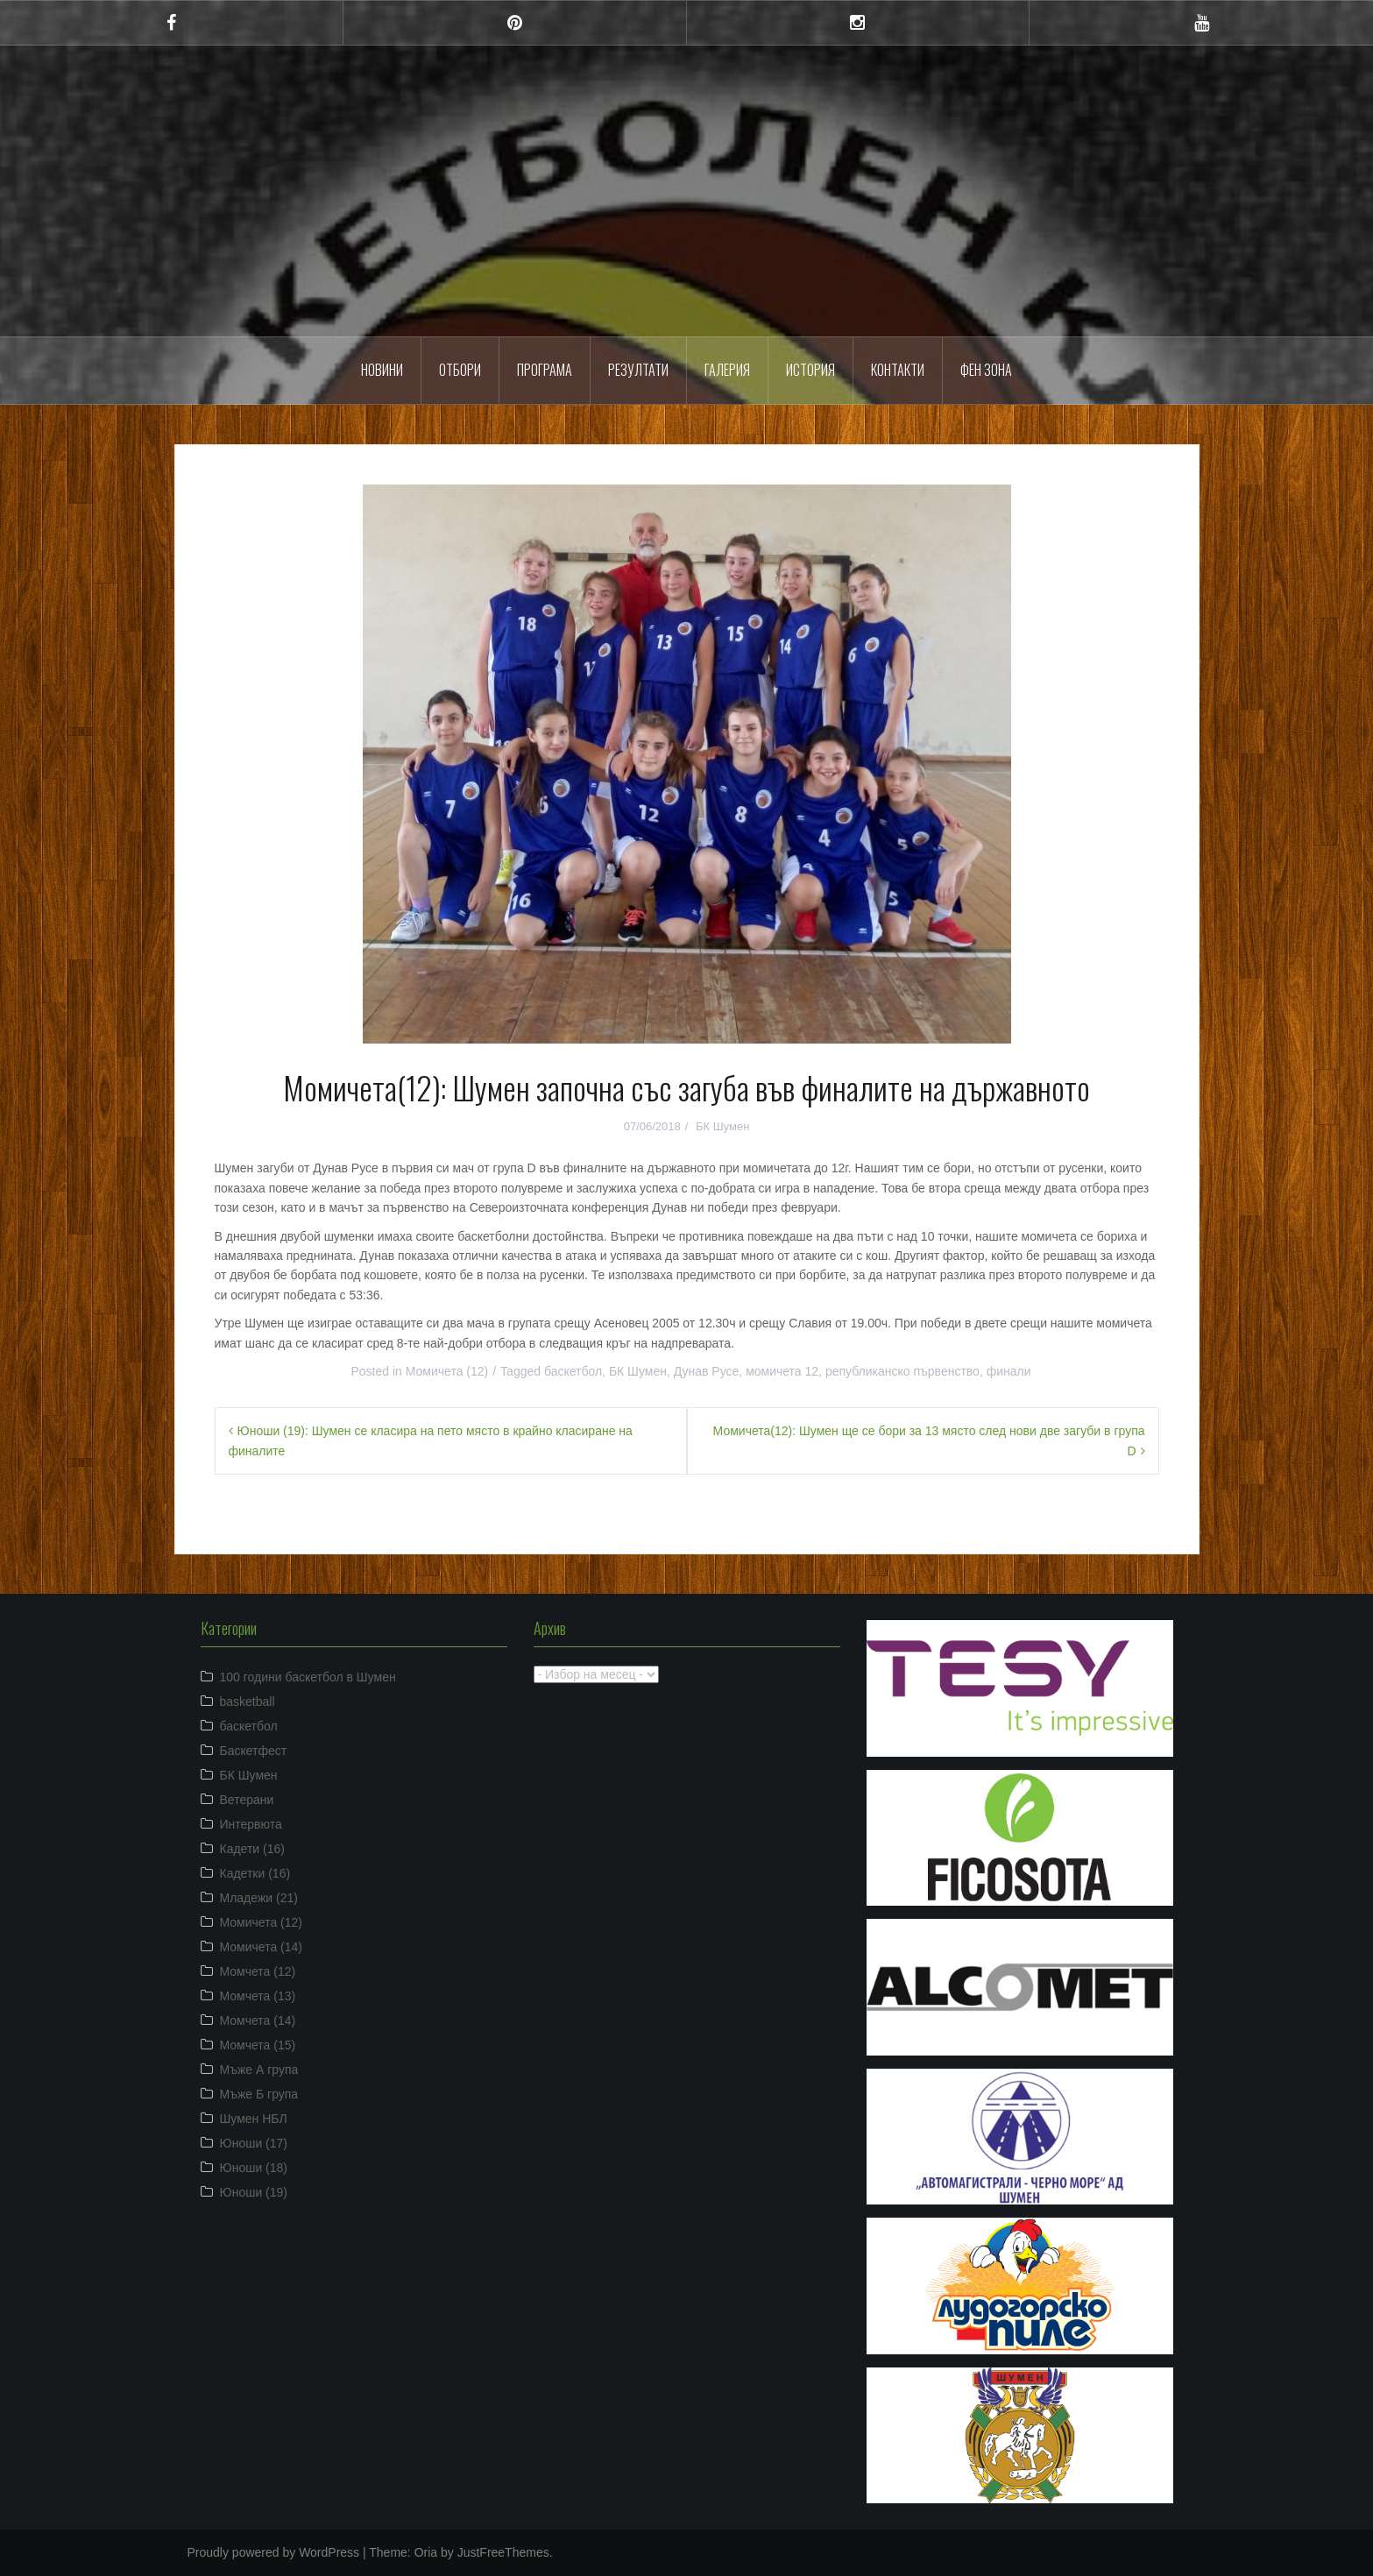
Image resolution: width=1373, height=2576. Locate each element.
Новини (382, 369)
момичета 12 (782, 1371)
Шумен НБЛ (253, 2119)
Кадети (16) (252, 1849)
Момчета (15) (258, 2045)
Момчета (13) (258, 1996)
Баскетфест (253, 1751)
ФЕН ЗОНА (986, 369)
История (810, 369)
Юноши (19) (254, 2192)
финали (1009, 1371)
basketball (247, 1702)
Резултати (638, 369)
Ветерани (247, 1800)
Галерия (727, 369)
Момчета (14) (258, 2020)
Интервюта (251, 1824)
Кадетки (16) (255, 1873)
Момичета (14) (261, 1947)
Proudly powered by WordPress (274, 2552)
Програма (544, 369)
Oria (425, 2552)
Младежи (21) (259, 1898)
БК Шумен (722, 1126)
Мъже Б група (259, 2094)
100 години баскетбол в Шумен (308, 1677)
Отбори (460, 369)
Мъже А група (259, 2070)
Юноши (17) (254, 2143)
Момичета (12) (447, 1371)
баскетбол (573, 1371)
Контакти (897, 369)
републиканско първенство (902, 1371)
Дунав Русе (707, 1371)
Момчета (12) (258, 1971)
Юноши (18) (254, 2168)
